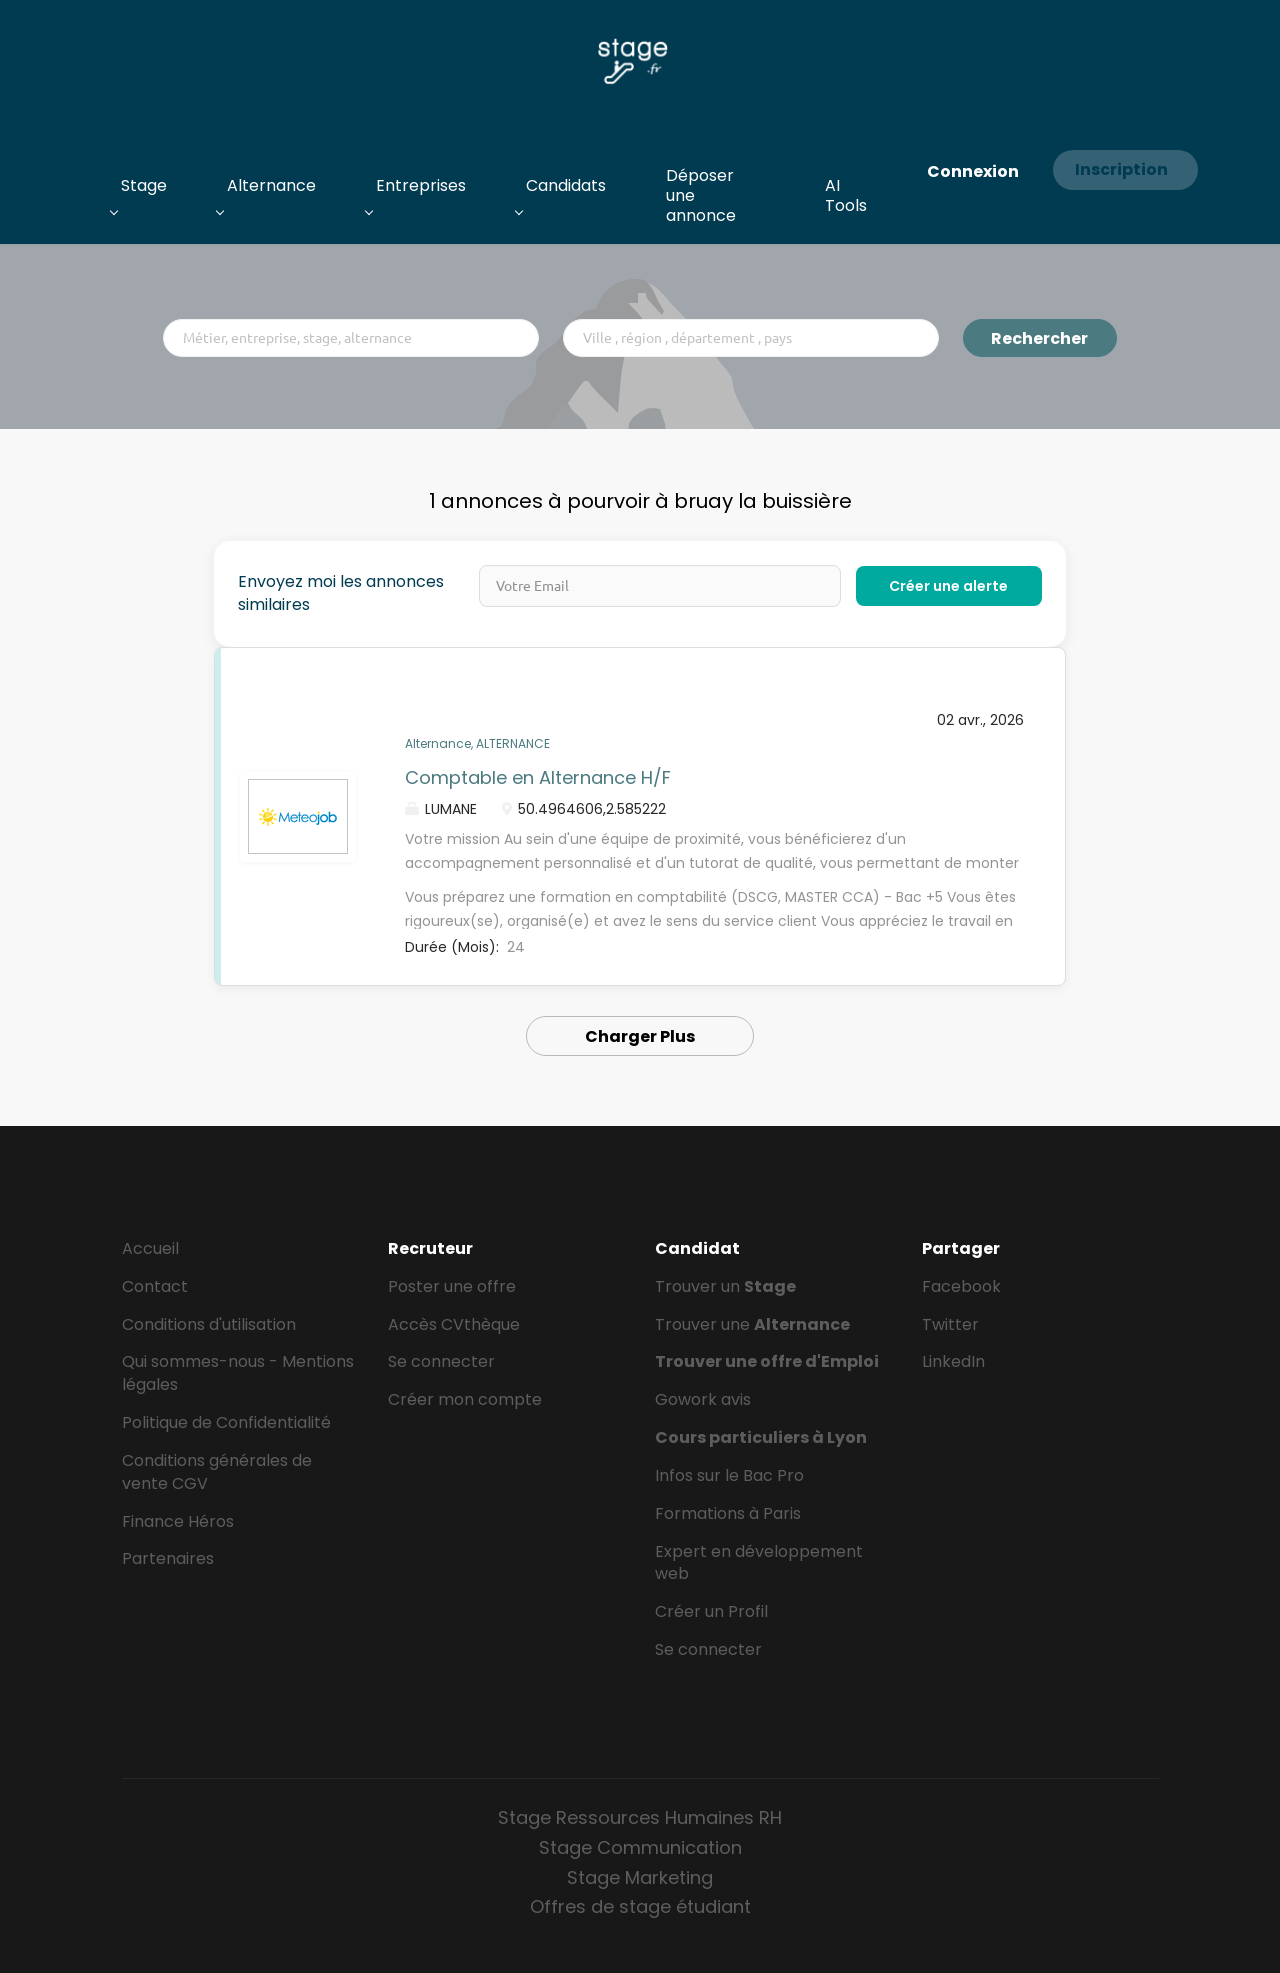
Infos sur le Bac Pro (729, 1475)
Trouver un (725, 1286)
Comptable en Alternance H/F (538, 777)
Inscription (1121, 169)
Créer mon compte (465, 1399)
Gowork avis (703, 1399)
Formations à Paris (728, 1513)
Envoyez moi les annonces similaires (341, 593)
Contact (155, 1286)
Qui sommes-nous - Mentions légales (238, 1373)
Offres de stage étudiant (640, 1906)
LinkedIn (953, 1361)
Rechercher (1039, 338)
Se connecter (441, 1361)
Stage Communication (640, 1847)
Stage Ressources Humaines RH (640, 1817)
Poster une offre (452, 1286)
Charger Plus (640, 1036)
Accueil (150, 1248)
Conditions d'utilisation (209, 1324)
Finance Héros (178, 1521)
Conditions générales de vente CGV (217, 1472)
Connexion (973, 171)
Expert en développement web (759, 1563)
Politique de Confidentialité (226, 1422)
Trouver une (752, 1324)
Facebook (961, 1286)
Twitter (950, 1324)
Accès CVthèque (454, 1324)
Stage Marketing (640, 1877)
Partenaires (168, 1558)
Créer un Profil (711, 1611)
